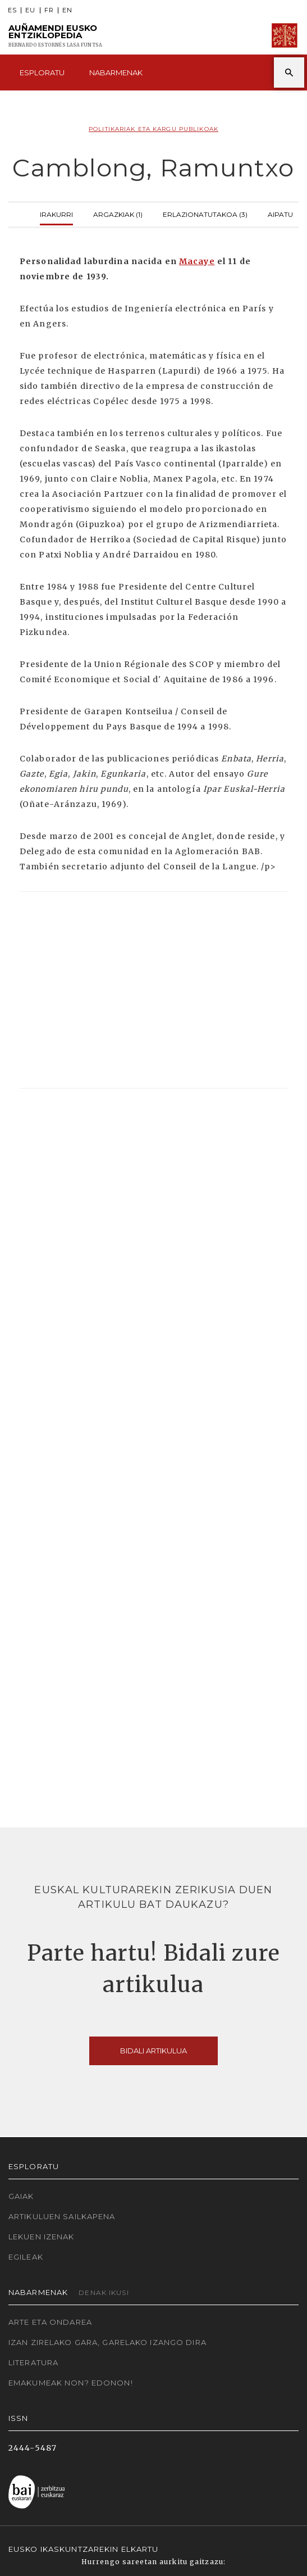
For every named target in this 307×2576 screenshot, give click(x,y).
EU (30, 10)
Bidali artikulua (153, 2050)
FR (49, 10)
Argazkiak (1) (118, 213)
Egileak (25, 2256)
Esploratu (42, 72)
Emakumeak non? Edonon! (70, 2382)
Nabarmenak (116, 72)
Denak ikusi (104, 2292)
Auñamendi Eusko (55, 35)
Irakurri (56, 213)
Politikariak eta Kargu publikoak (153, 129)
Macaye (197, 261)
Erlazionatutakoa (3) (205, 213)
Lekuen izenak (41, 2236)
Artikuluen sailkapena (62, 2216)
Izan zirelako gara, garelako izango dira (107, 2342)
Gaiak (21, 2196)
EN (67, 10)
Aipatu (280, 213)
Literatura (33, 2362)
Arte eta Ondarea (50, 2322)
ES (12, 10)
